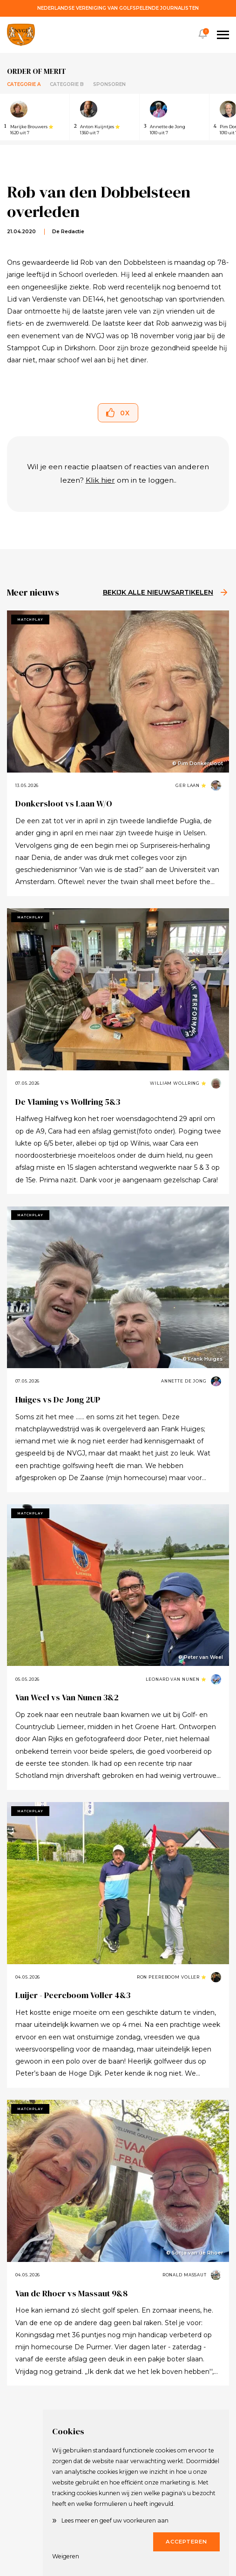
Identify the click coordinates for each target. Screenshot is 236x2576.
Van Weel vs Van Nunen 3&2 (67, 1697)
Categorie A (23, 84)
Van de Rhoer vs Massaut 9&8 (71, 2293)
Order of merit (36, 71)
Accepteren (186, 2541)
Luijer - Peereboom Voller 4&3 (72, 1995)
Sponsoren (109, 84)
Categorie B (67, 84)
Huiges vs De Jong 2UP (57, 1399)
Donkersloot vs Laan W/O (63, 803)
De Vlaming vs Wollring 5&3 (67, 1102)
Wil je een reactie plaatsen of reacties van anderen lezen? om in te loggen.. (118, 473)
